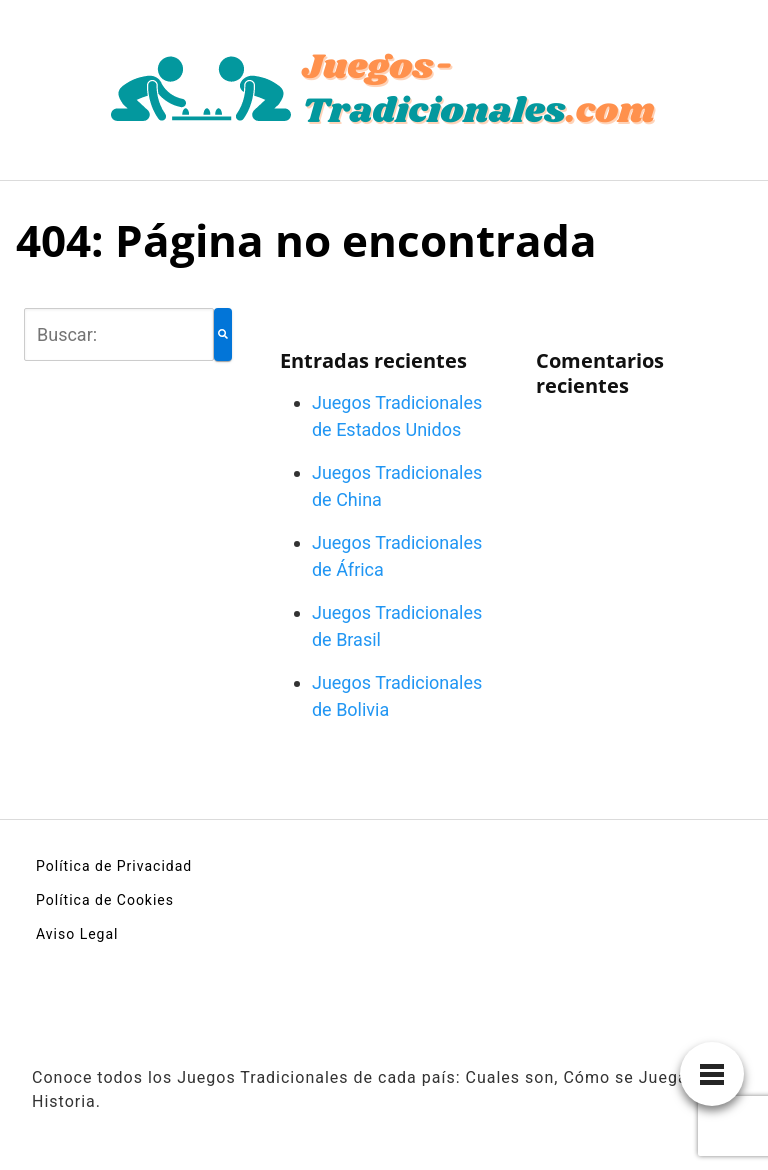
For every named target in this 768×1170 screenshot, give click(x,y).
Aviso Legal (77, 934)
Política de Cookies (105, 900)
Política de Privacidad (114, 866)
